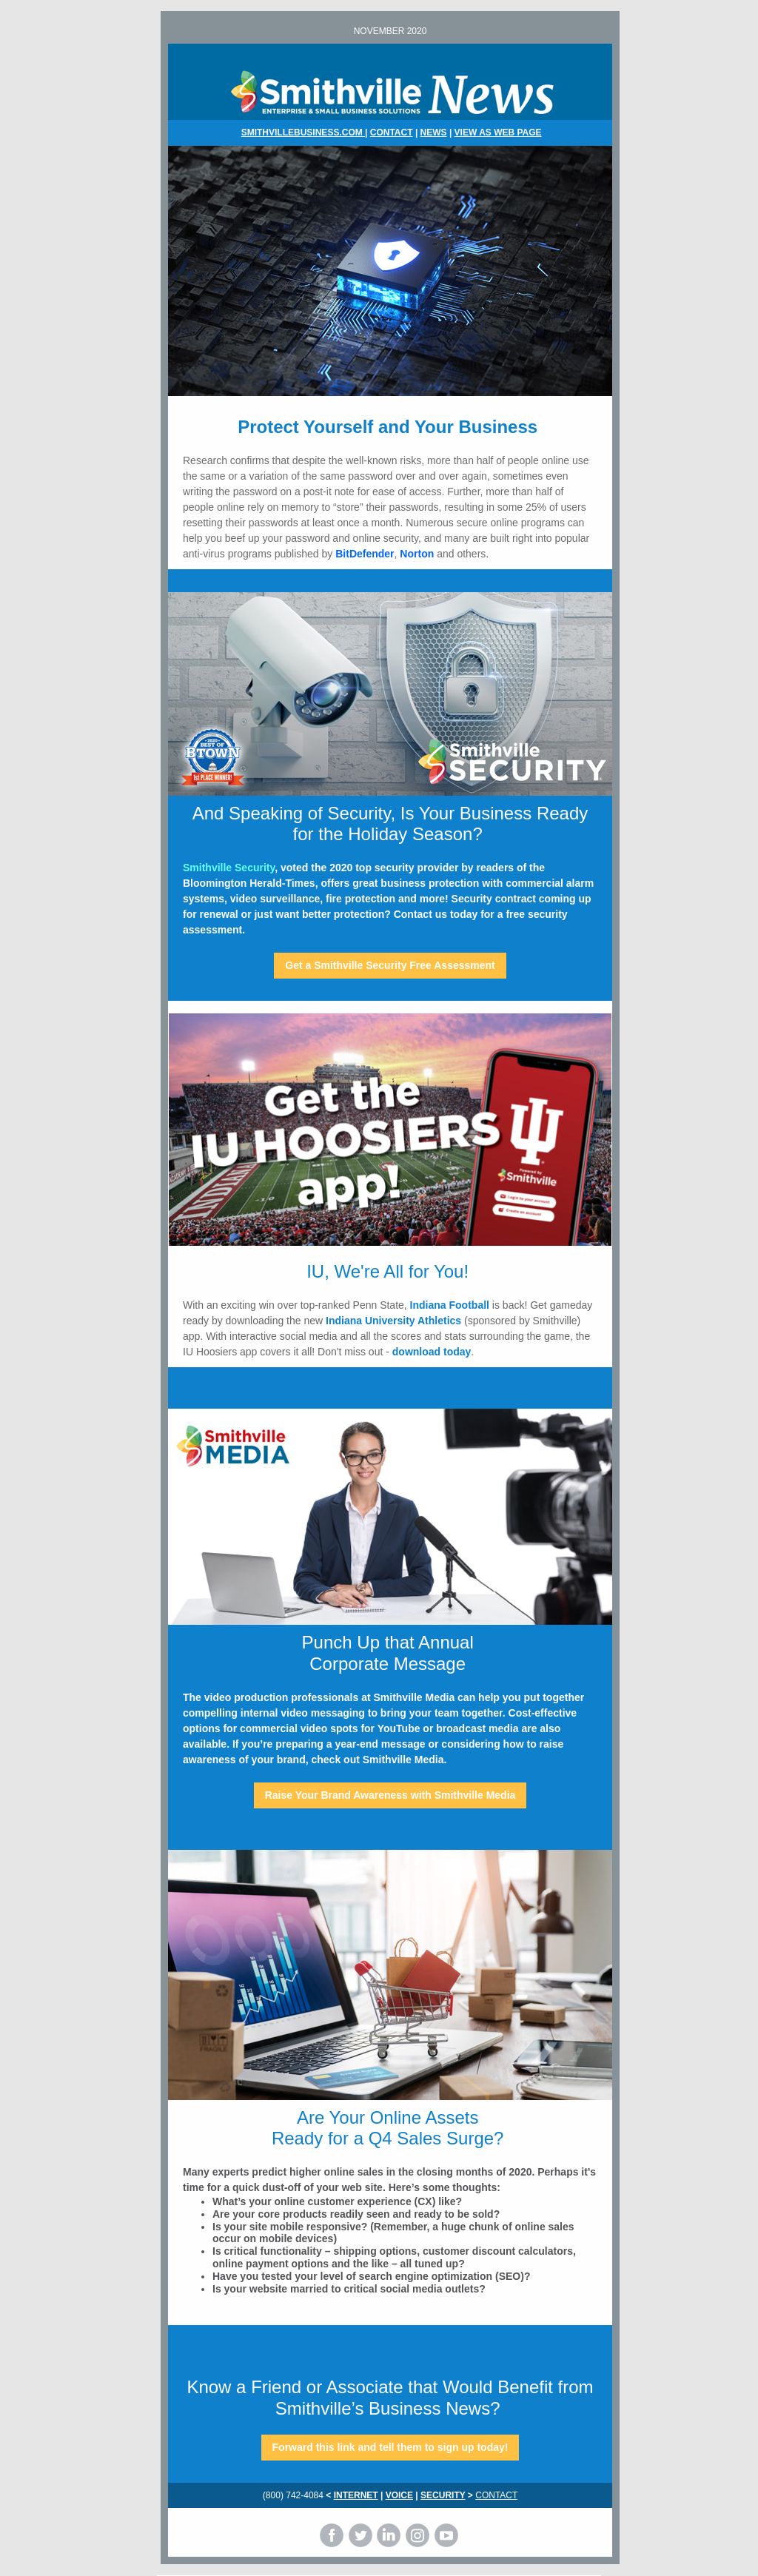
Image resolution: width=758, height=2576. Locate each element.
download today (432, 1352)
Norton (417, 554)
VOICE (399, 2495)
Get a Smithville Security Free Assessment (390, 965)
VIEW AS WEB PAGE (498, 132)
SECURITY (442, 2495)
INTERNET (356, 2495)
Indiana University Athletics (393, 1320)
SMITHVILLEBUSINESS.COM (303, 132)
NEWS (433, 132)
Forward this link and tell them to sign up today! (390, 2447)
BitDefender (364, 554)
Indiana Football (449, 1305)
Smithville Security (229, 867)
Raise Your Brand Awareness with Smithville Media (390, 1795)
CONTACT (391, 132)
